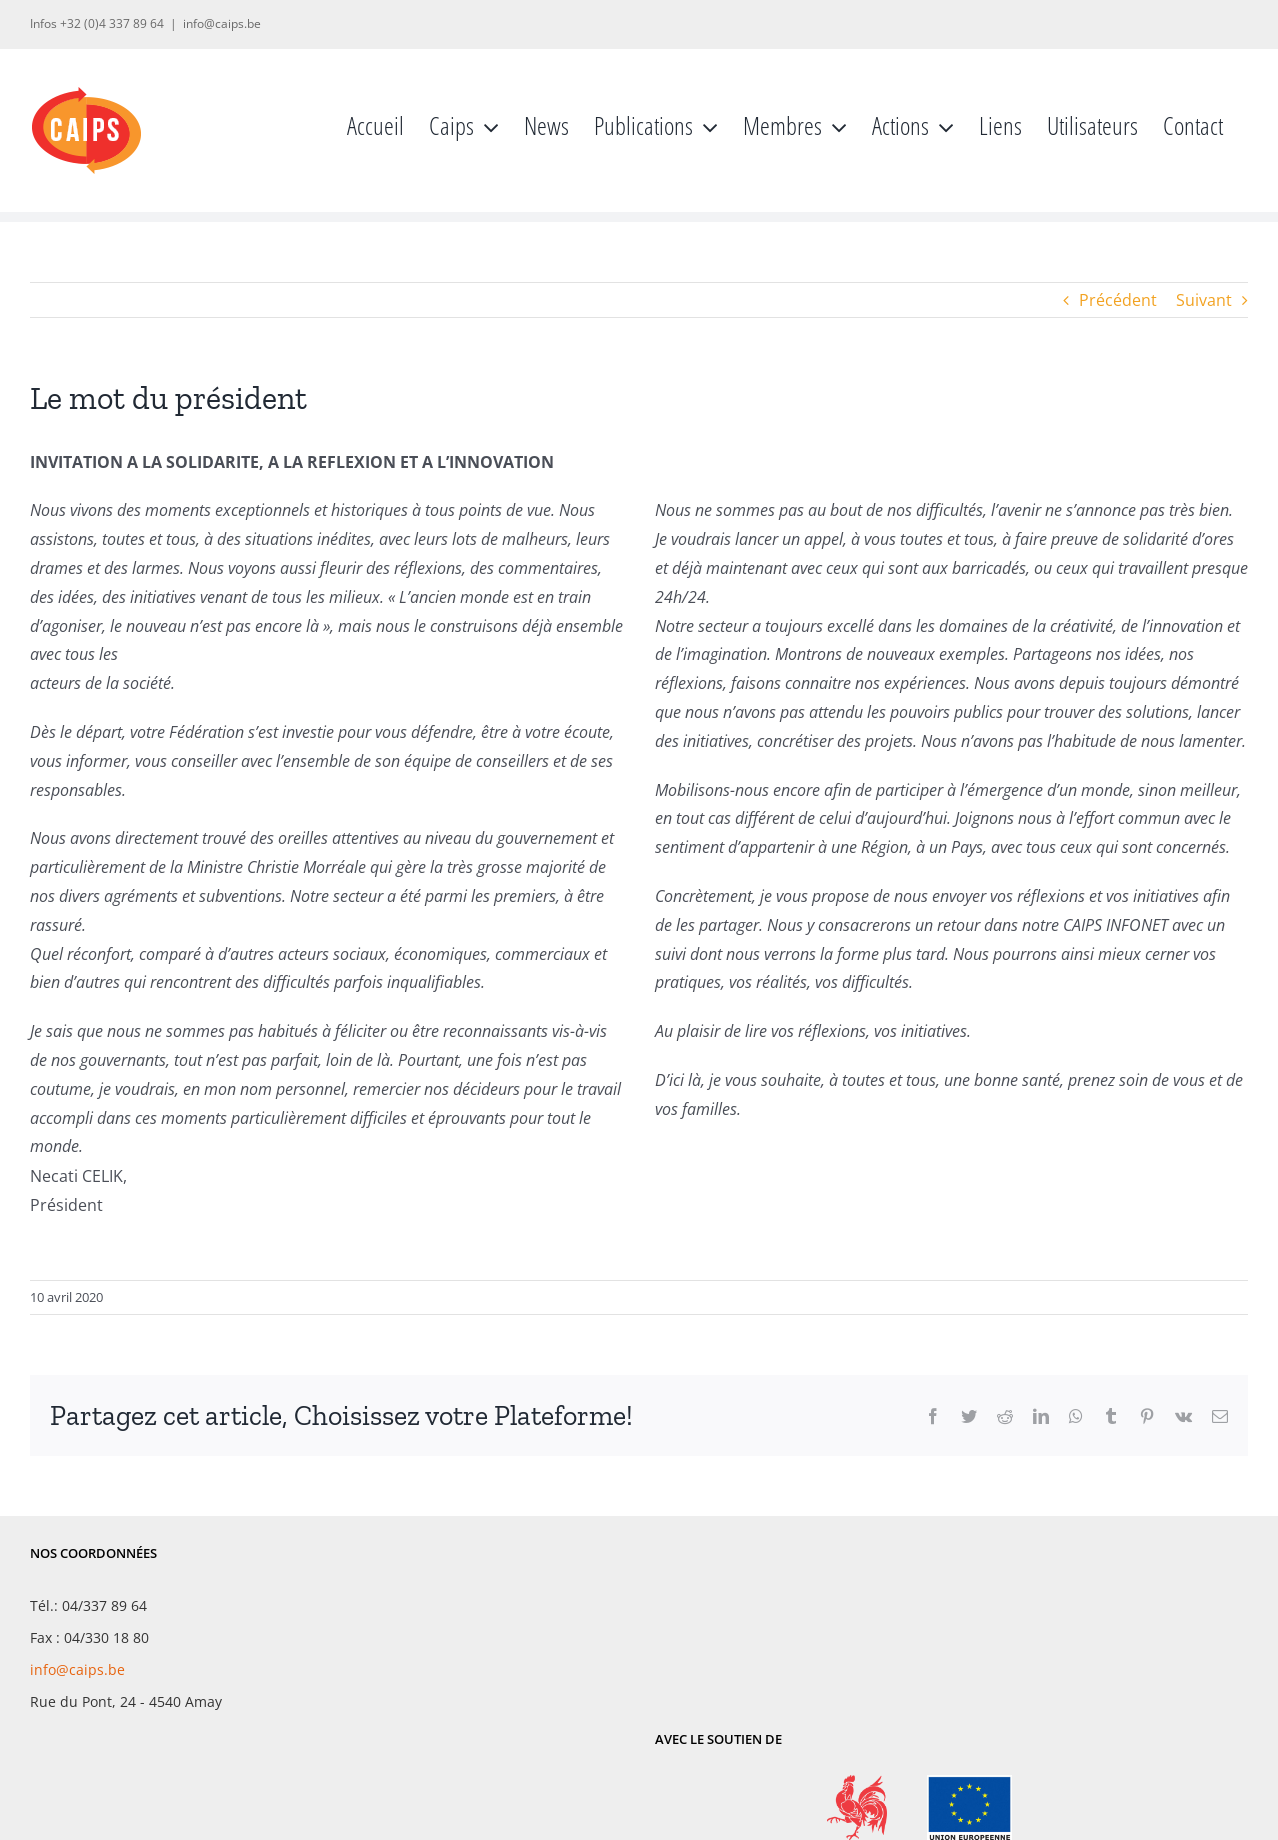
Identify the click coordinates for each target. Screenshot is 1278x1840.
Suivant (1204, 300)
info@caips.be (222, 23)
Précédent (1118, 300)
